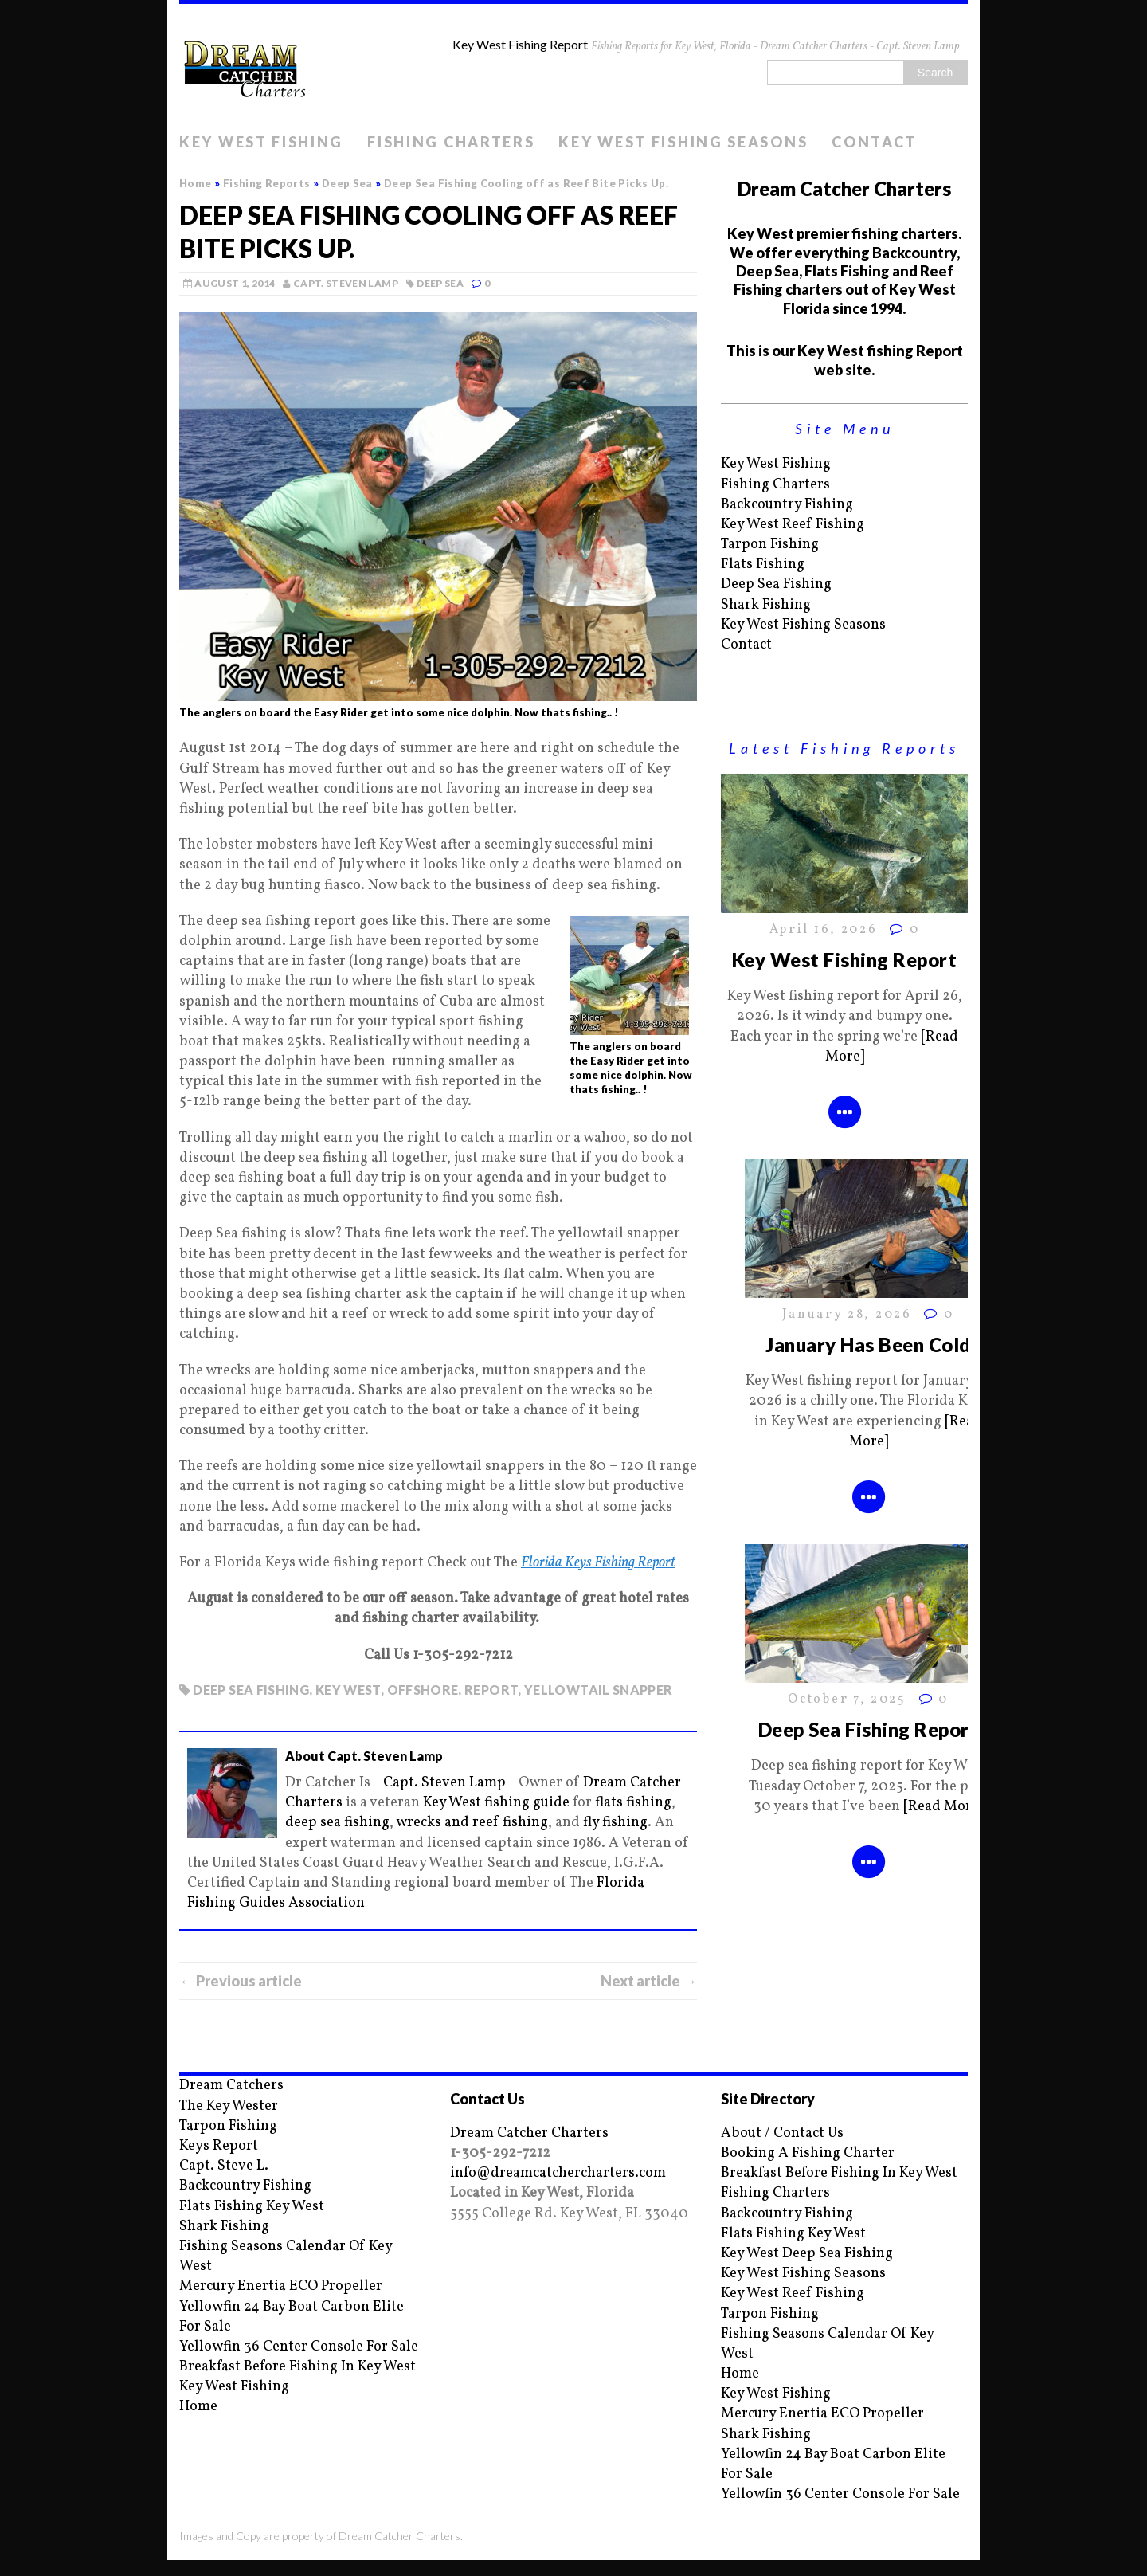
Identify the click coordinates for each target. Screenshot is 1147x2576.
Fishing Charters (450, 142)
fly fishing (615, 1823)
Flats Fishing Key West (251, 2207)
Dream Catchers (231, 2086)
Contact (874, 142)
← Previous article (240, 1981)
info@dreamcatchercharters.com (558, 2173)
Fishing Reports (267, 183)
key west (348, 1689)
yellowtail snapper (598, 1689)
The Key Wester (228, 2106)
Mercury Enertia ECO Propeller (280, 2286)
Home (198, 2407)
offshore (423, 1689)
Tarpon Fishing (770, 545)
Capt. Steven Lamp (345, 283)
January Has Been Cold (867, 1344)
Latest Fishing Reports (844, 748)
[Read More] (943, 1807)
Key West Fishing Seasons (683, 142)
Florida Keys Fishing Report (598, 1563)
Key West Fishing (261, 142)
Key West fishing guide (496, 1803)
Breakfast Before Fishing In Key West (297, 2367)
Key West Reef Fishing (792, 525)
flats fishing (633, 1803)
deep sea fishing (251, 1689)
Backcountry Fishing (787, 505)
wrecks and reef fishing (472, 1823)
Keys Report (218, 2146)
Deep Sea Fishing (776, 584)
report (491, 1689)
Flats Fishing (762, 564)
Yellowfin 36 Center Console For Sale (298, 2347)
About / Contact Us (782, 2133)
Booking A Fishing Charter (808, 2153)
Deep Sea (440, 283)
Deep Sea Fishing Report (868, 1729)
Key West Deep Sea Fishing (807, 2254)
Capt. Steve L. (223, 2166)
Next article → (649, 1981)
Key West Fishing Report (844, 959)
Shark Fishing (766, 605)
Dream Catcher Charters (529, 2133)
